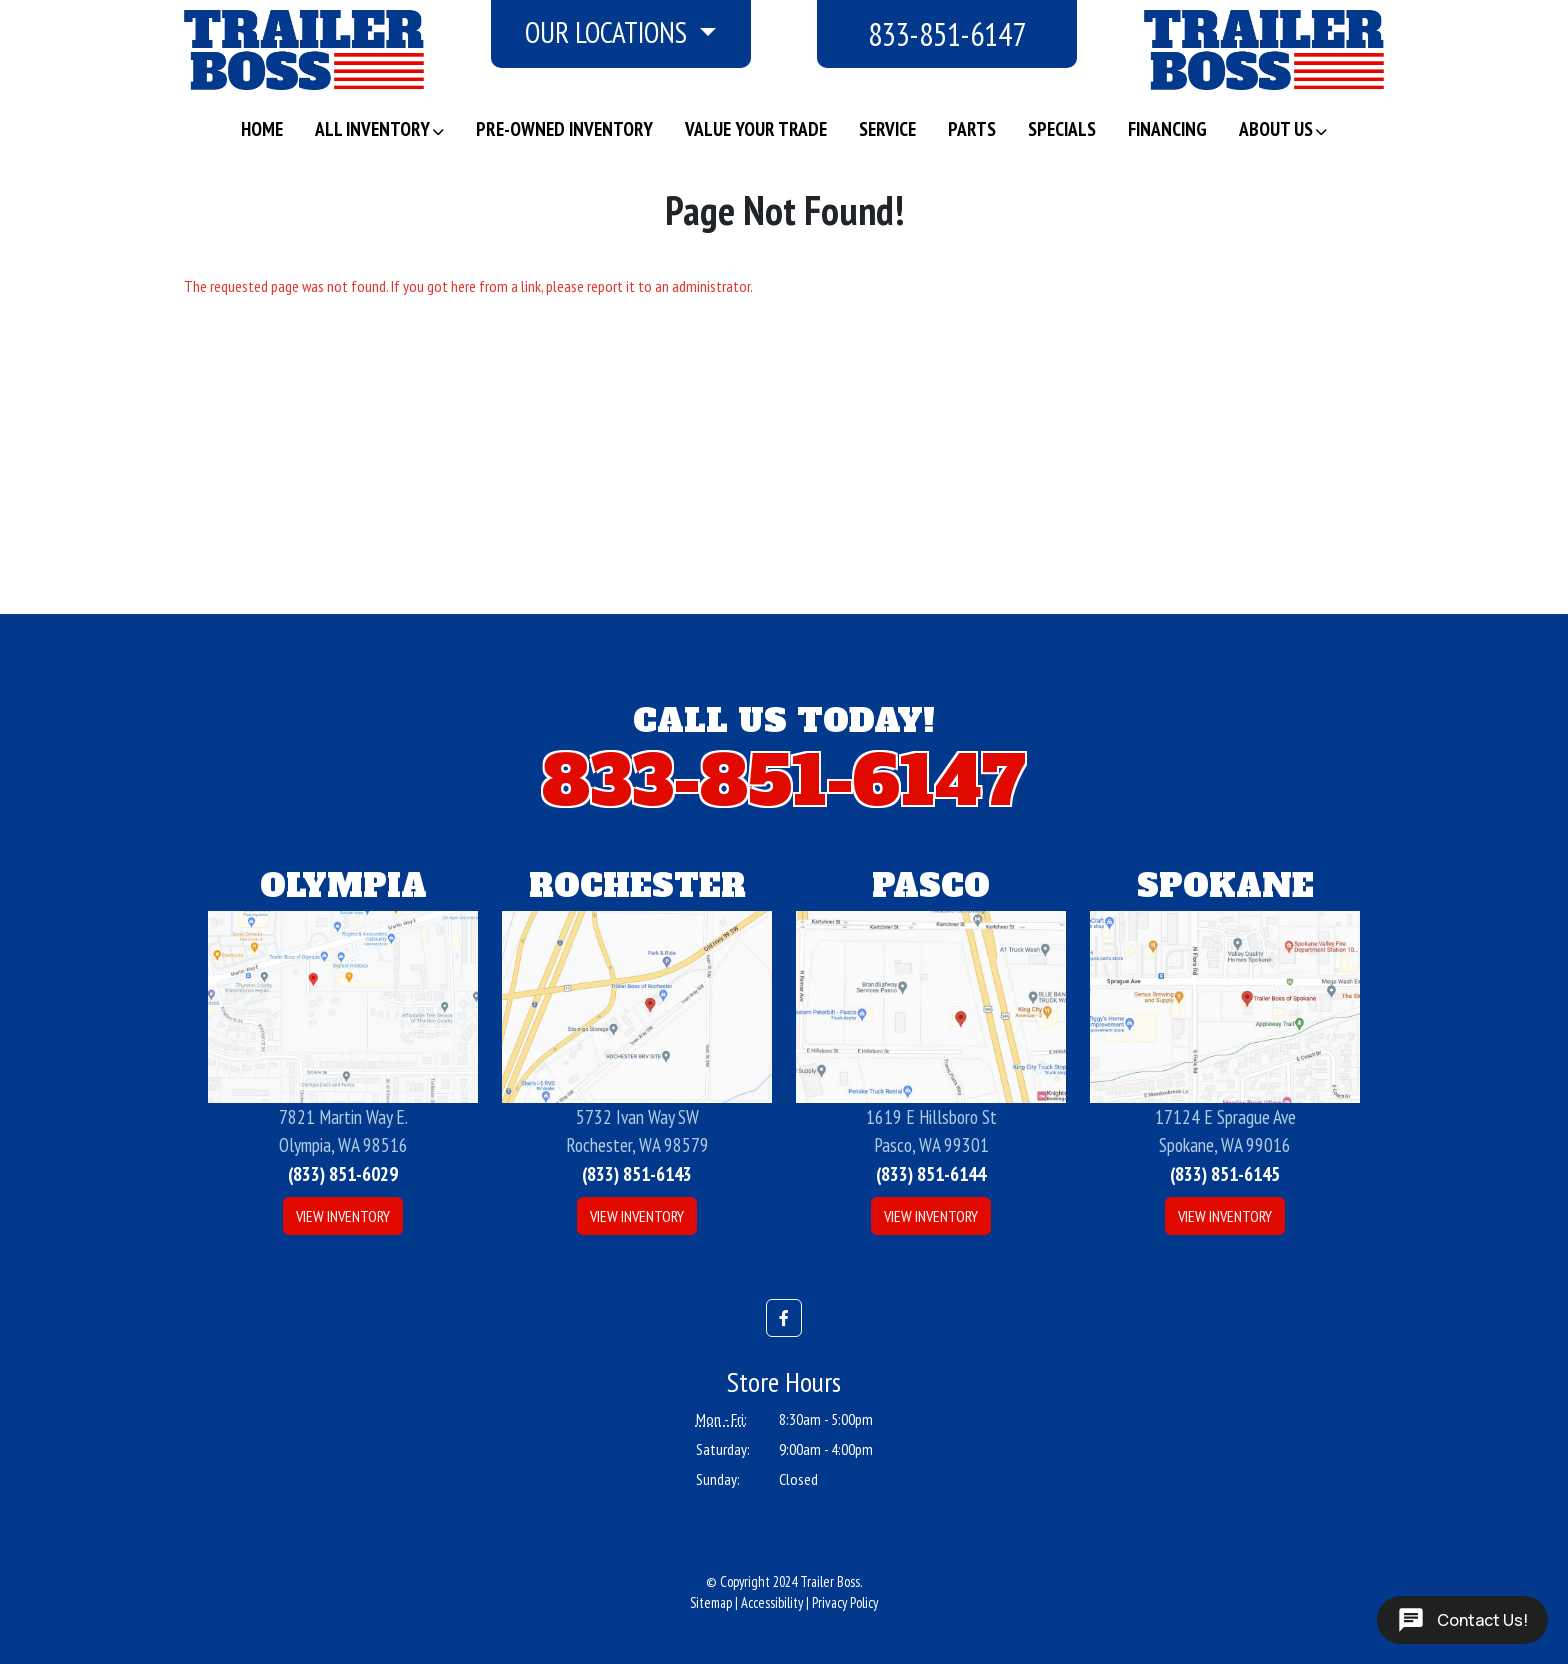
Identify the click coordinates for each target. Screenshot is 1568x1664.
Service (887, 128)
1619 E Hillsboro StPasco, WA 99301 (931, 1131)
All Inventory (372, 128)
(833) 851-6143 (637, 1173)
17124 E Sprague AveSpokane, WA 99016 (1225, 1131)
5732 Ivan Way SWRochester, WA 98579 (637, 1131)
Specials (1062, 128)
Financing (1167, 128)
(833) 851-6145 (1225, 1173)
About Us (1276, 128)
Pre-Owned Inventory (564, 128)
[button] (784, 1318)
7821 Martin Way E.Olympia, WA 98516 (343, 1131)
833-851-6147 (947, 34)
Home (262, 128)
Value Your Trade (756, 128)
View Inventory (343, 1216)
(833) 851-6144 (931, 1173)
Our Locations (609, 32)
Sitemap (711, 1602)
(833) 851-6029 (343, 1173)
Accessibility (772, 1602)
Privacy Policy (845, 1602)
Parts (972, 128)
